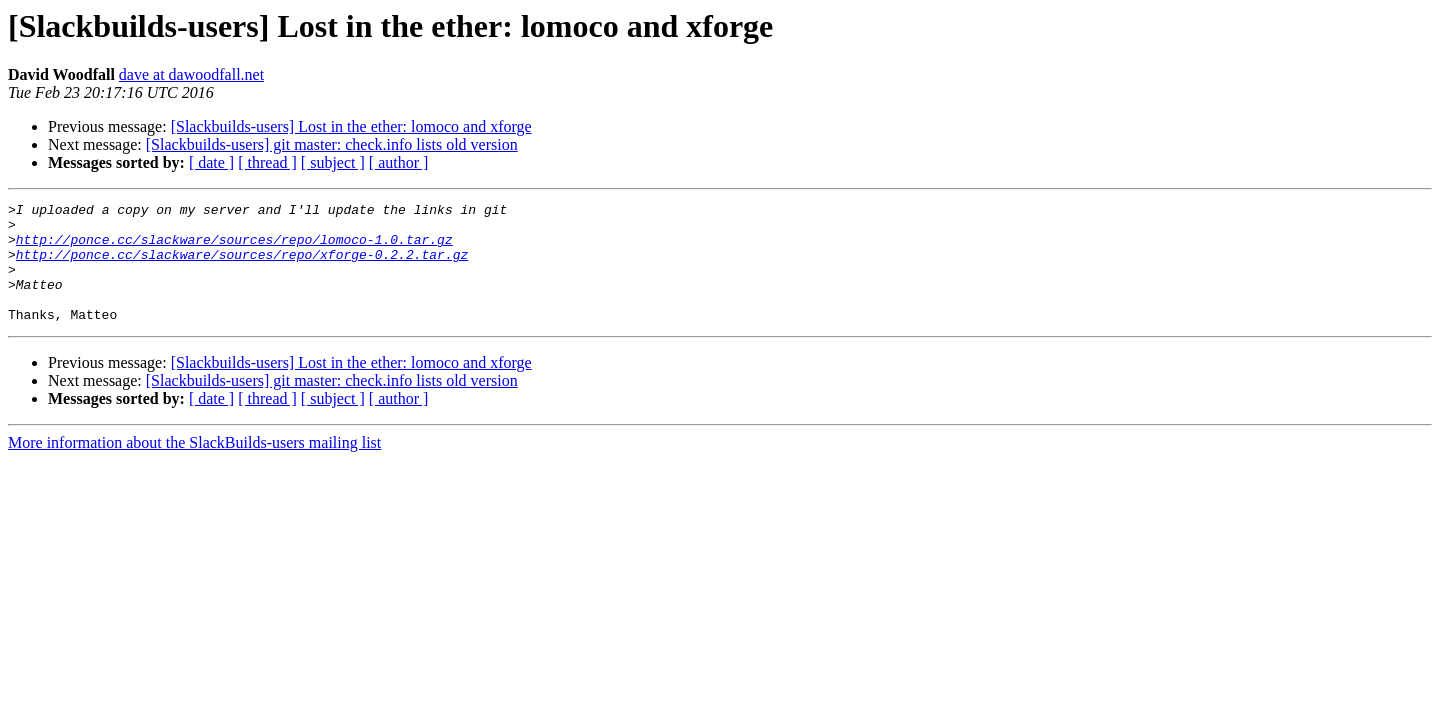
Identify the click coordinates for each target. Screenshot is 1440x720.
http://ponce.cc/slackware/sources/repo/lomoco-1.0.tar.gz (234, 248)
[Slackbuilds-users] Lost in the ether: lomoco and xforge (351, 126)
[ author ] (399, 162)
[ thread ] (267, 162)
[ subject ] (333, 162)
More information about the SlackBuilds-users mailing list (194, 466)
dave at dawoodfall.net (191, 74)
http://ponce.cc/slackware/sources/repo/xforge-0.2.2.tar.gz (242, 266)
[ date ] (211, 162)
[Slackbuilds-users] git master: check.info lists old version (332, 144)
